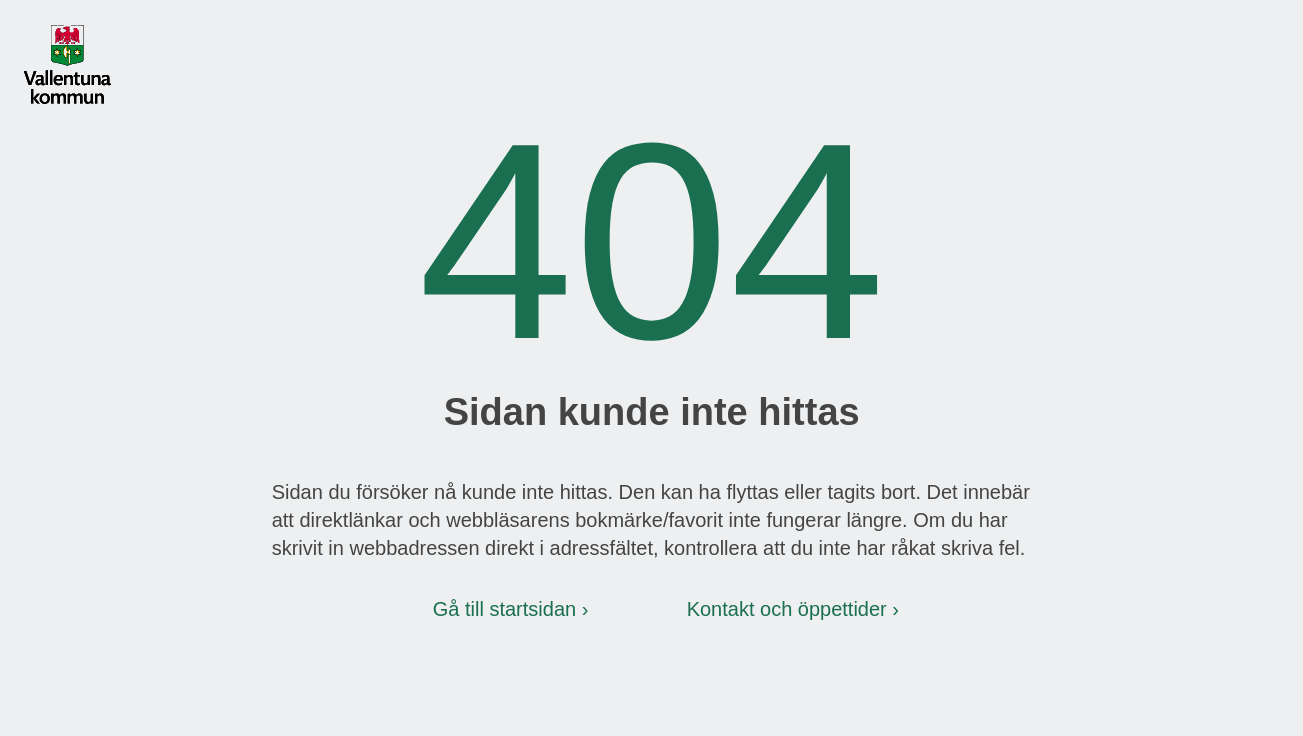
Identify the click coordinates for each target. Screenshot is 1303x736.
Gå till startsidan (504, 609)
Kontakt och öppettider (787, 609)
